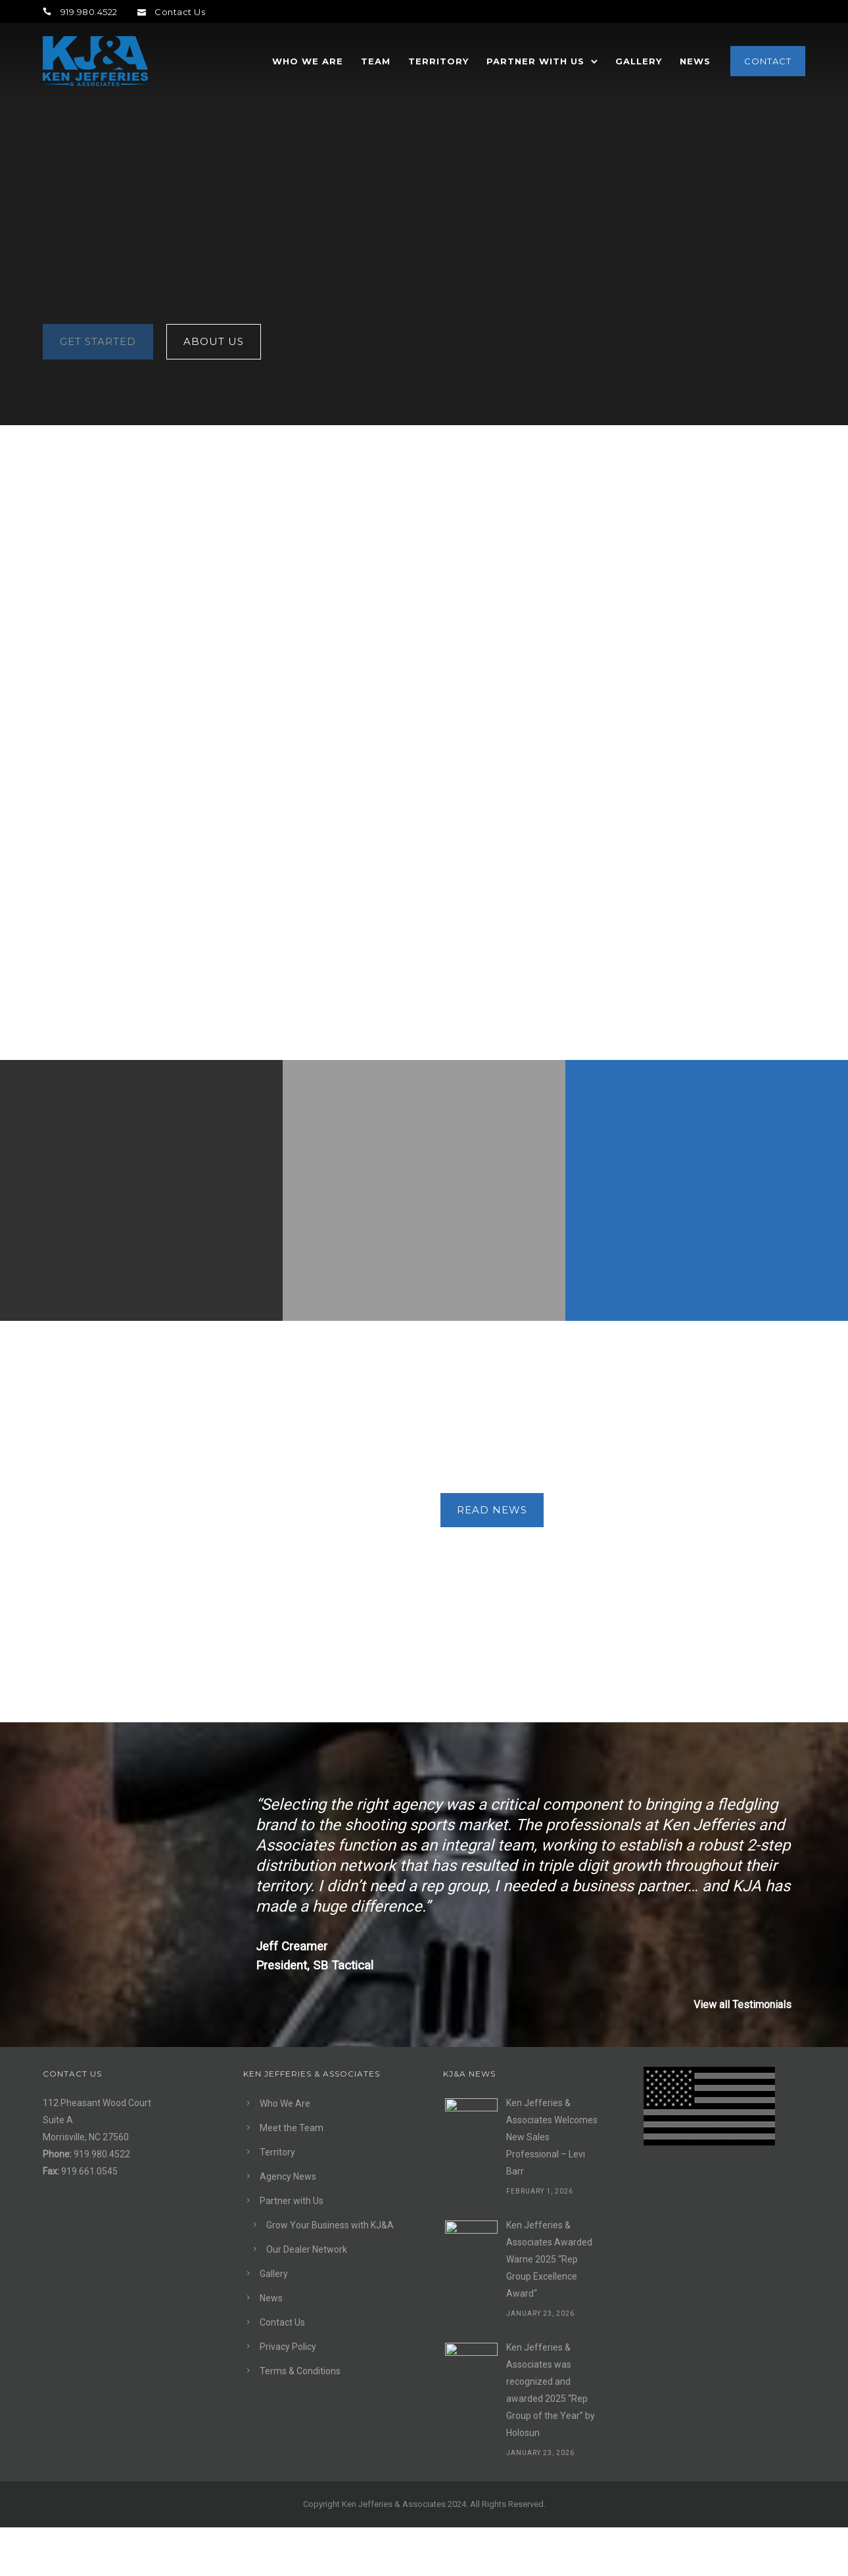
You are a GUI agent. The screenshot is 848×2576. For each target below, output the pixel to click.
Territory (438, 61)
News (695, 61)
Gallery (638, 61)
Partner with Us (535, 61)
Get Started (98, 1416)
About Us (213, 1416)
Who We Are (307, 61)
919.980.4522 (80, 12)
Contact (767, 61)
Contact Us (171, 12)
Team (375, 61)
